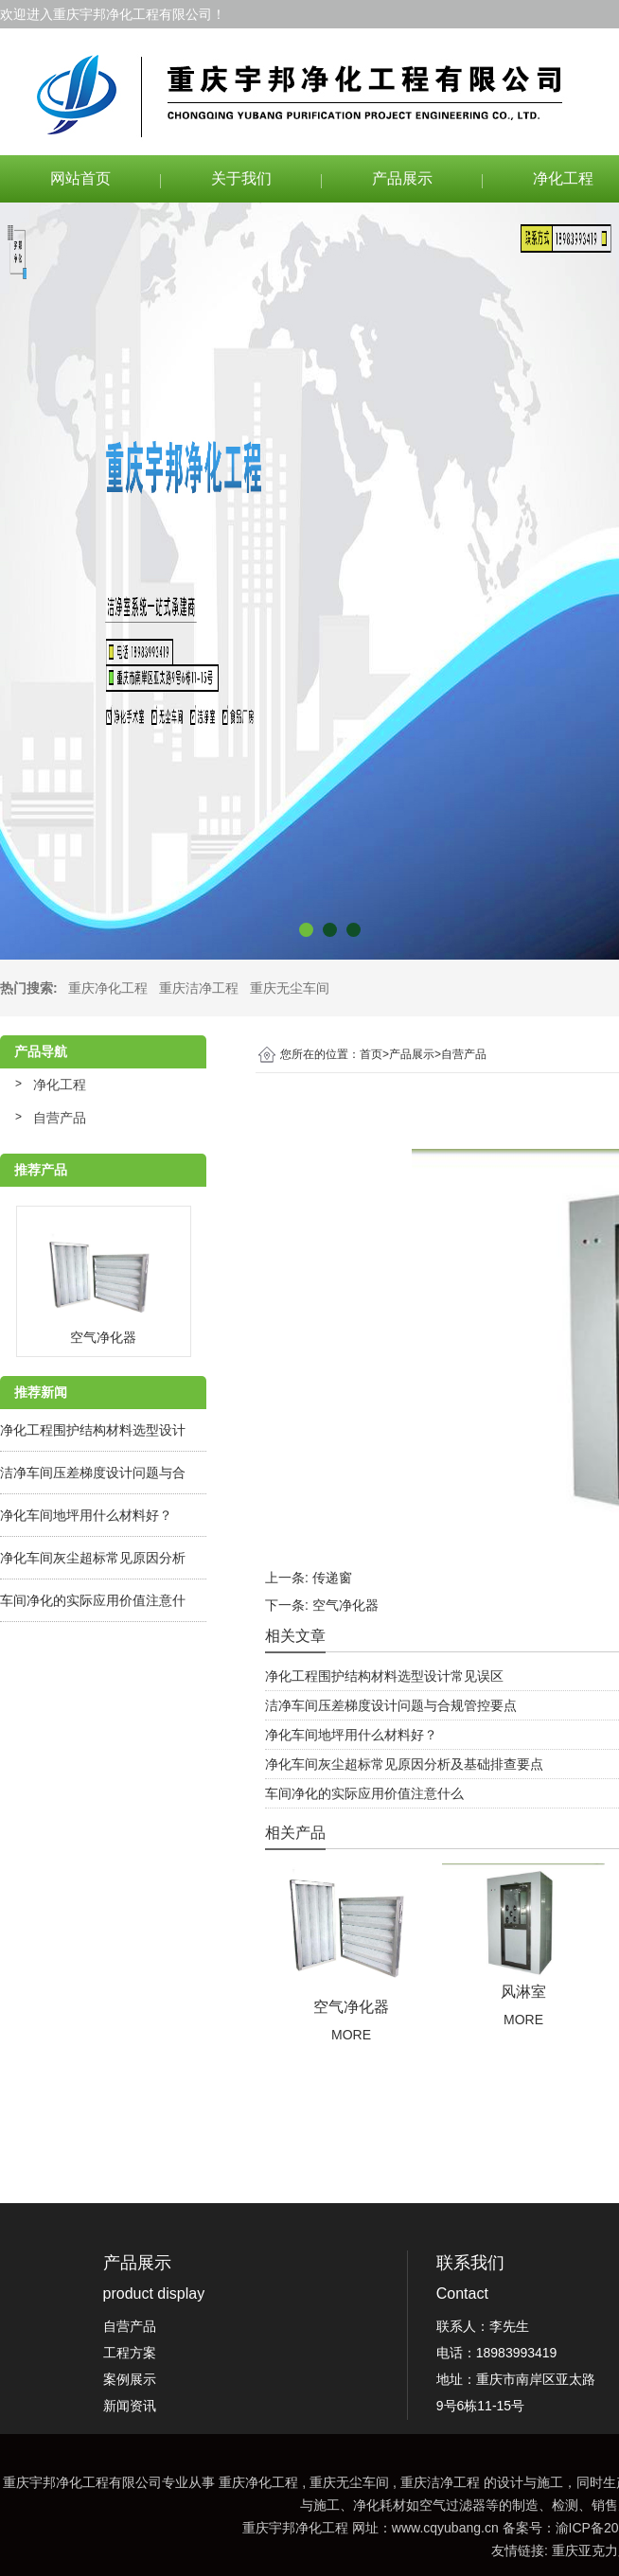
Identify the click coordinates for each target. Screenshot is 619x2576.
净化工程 (59, 1084)
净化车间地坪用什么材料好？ (86, 1515)
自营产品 (59, 1117)
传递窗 (332, 1577)
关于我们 (241, 178)
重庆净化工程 (108, 988)
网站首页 (80, 178)
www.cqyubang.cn (445, 2527)
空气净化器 (345, 1605)
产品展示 (402, 178)
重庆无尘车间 (289, 988)
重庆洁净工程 (199, 988)
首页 (374, 1054)
